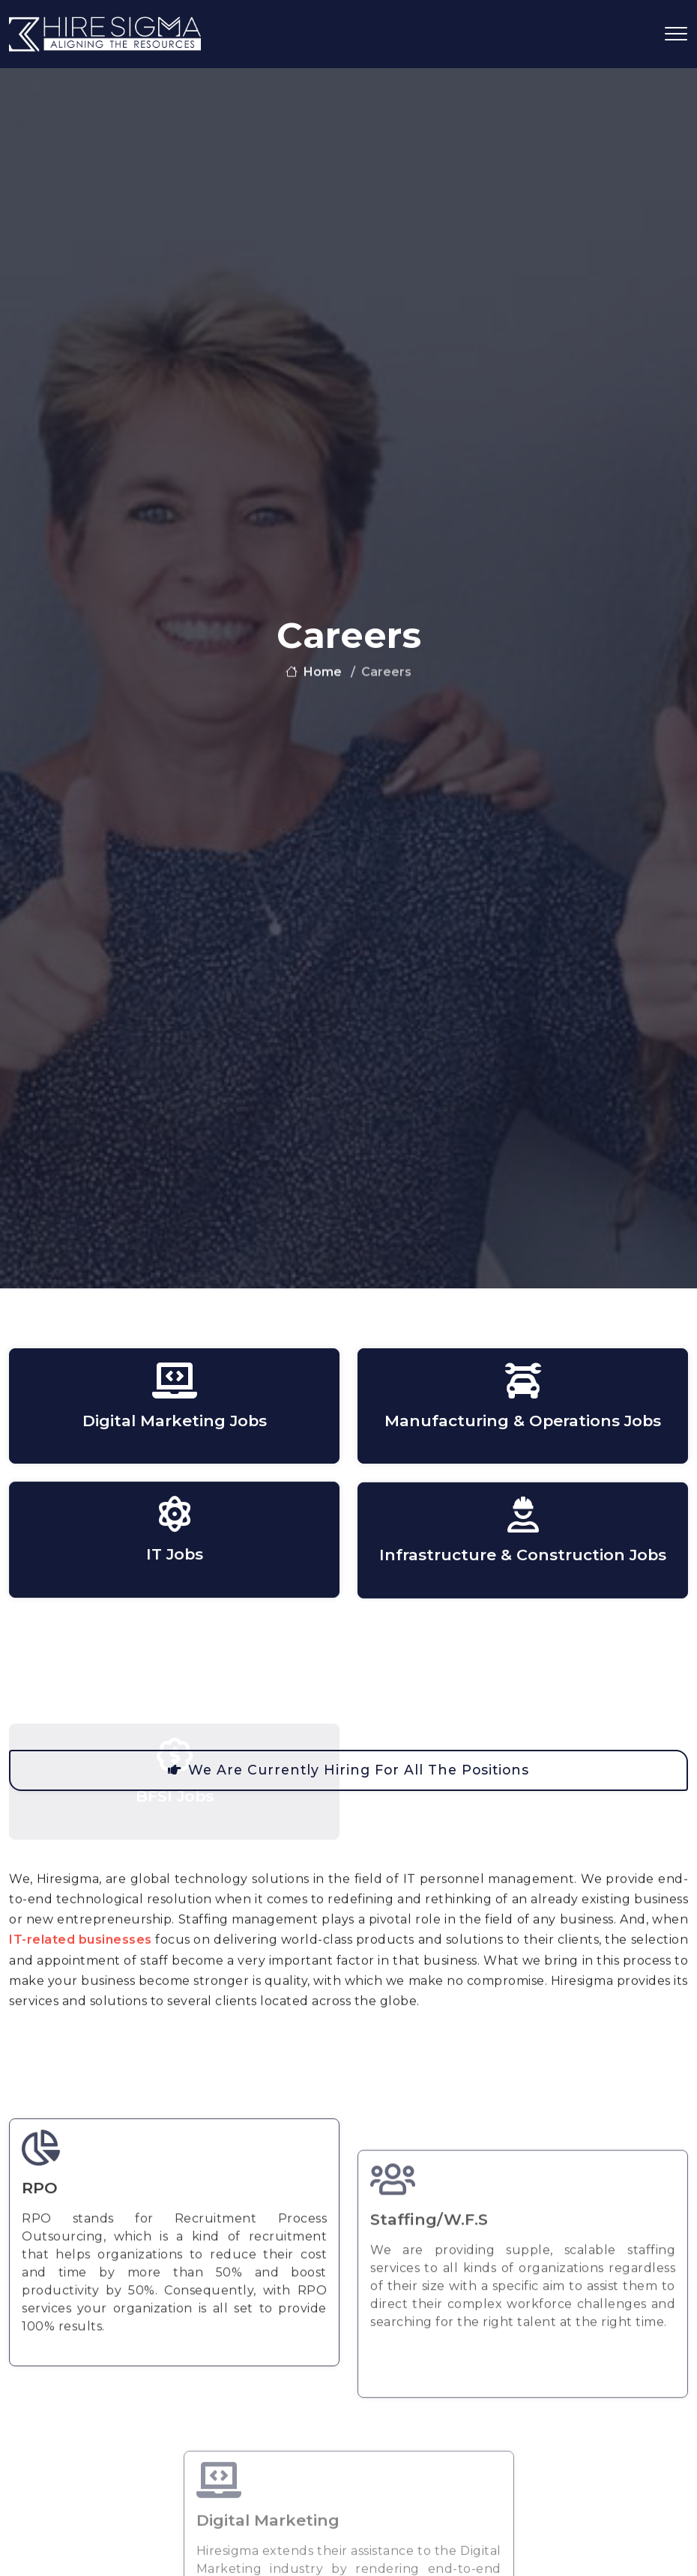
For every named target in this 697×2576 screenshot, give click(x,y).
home (314, 676)
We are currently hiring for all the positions (348, 1770)
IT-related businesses (80, 1991)
